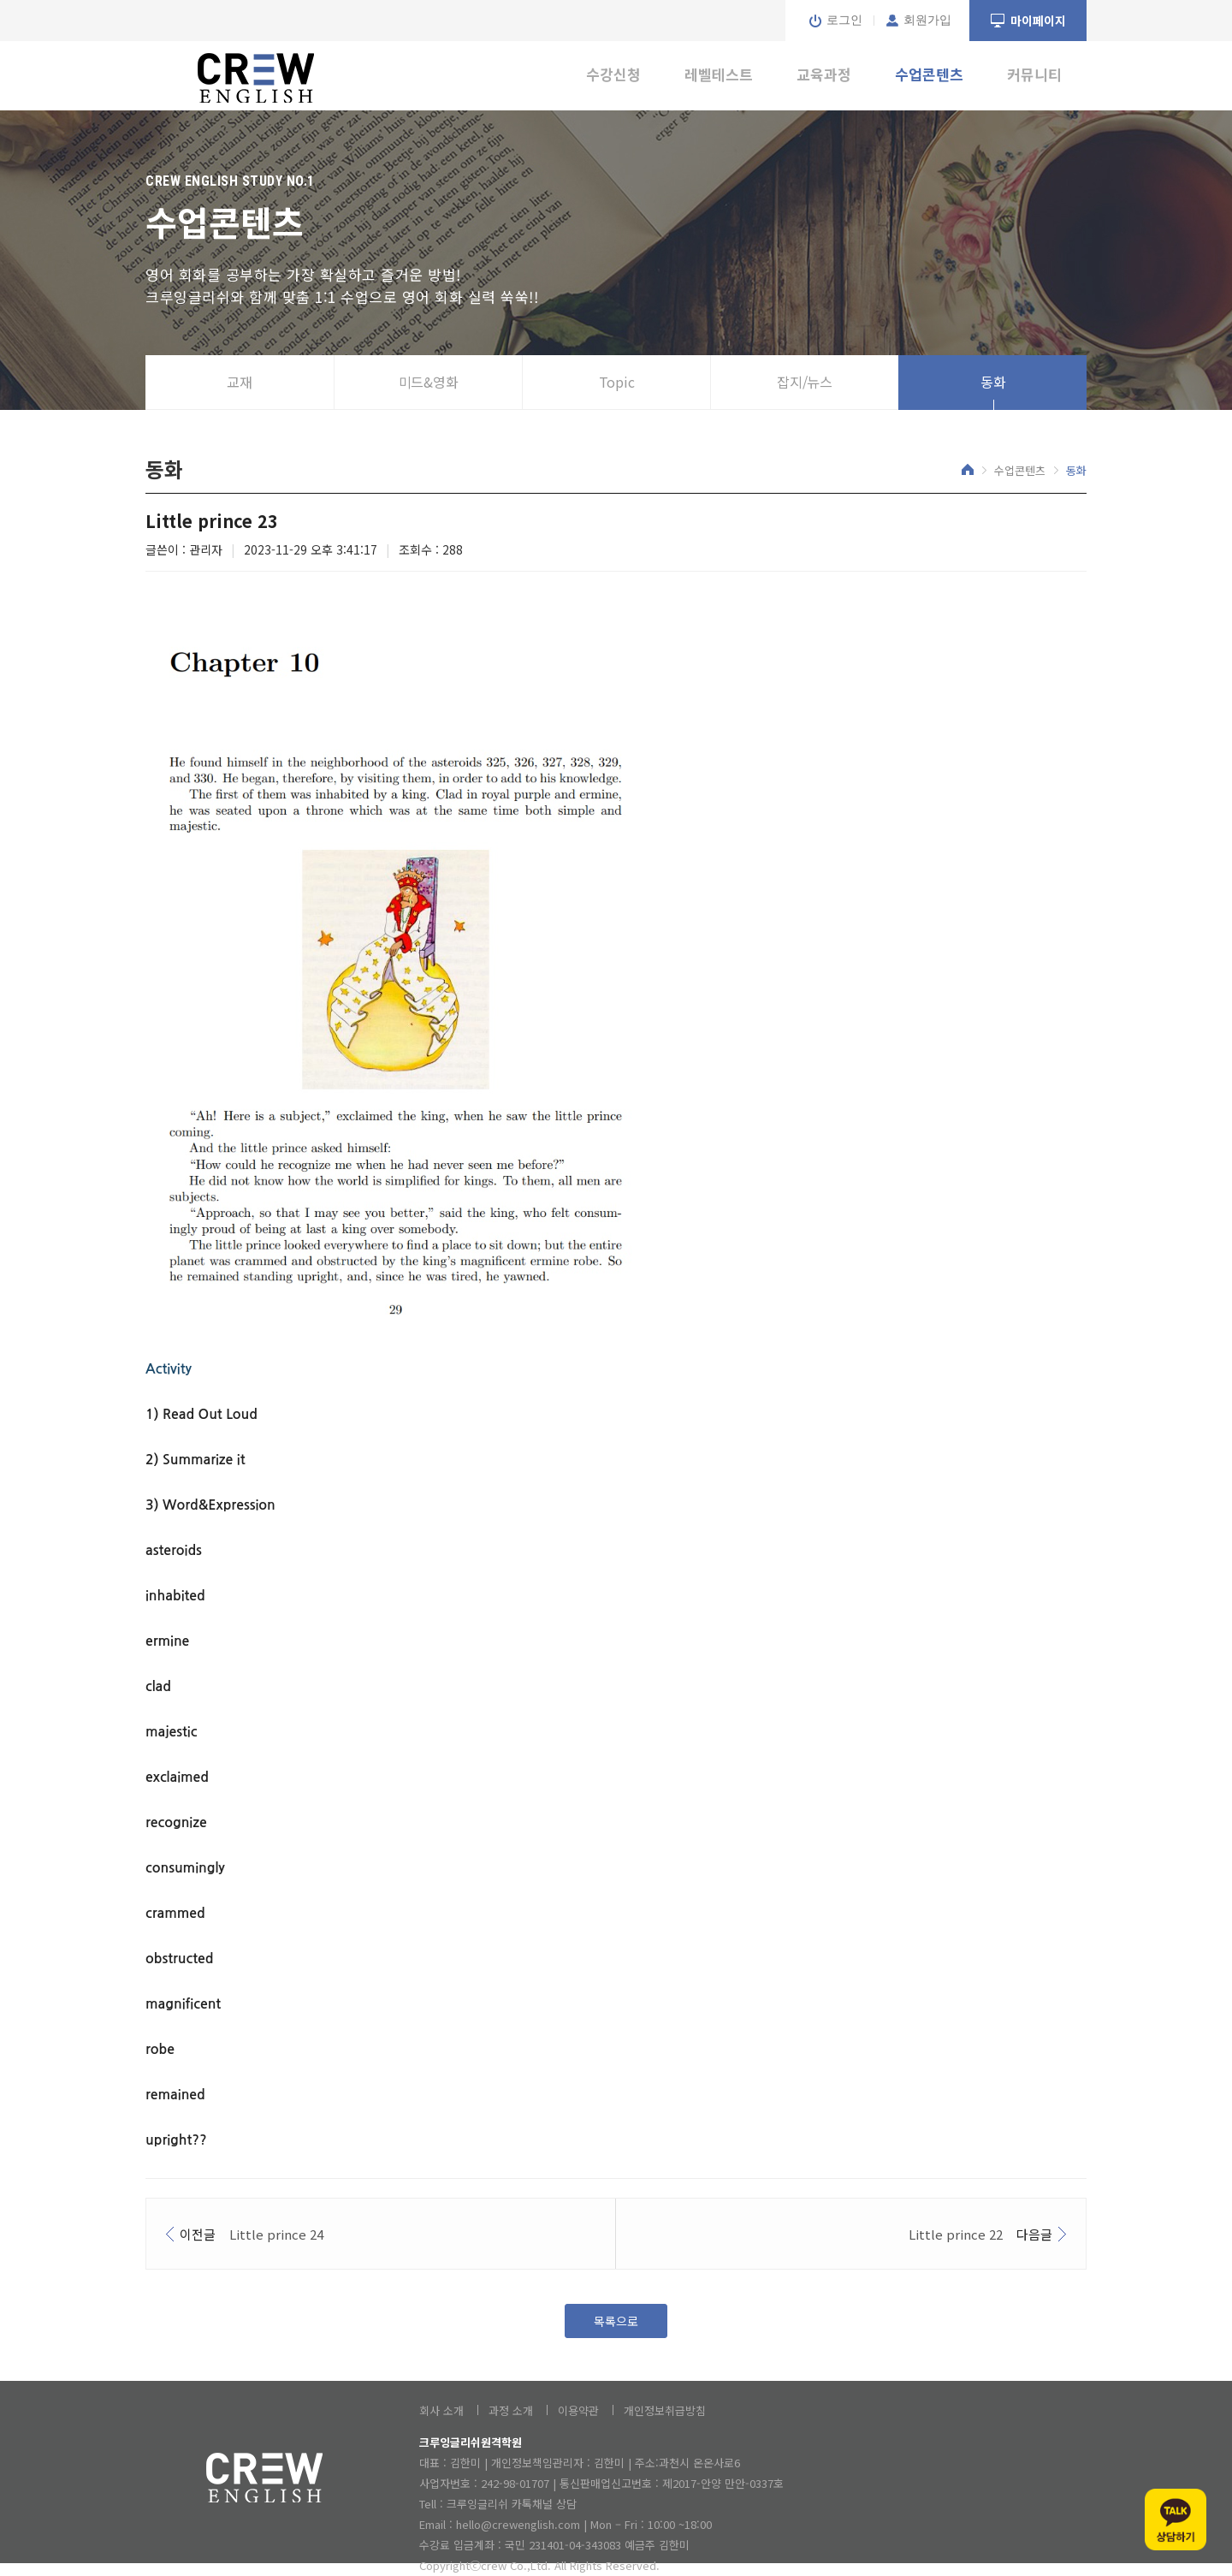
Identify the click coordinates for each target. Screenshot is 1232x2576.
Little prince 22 (956, 2234)
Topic (617, 381)
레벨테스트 (718, 74)
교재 (239, 381)
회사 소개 (441, 2410)
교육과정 (824, 74)
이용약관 (578, 2410)
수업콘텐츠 (929, 74)
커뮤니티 (1034, 74)
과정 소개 (511, 2410)
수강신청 (613, 74)
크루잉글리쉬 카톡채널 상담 (512, 2504)
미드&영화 (429, 381)
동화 (993, 381)
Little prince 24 (276, 2234)
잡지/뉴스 (804, 381)
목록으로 (616, 2321)
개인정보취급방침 (665, 2410)
